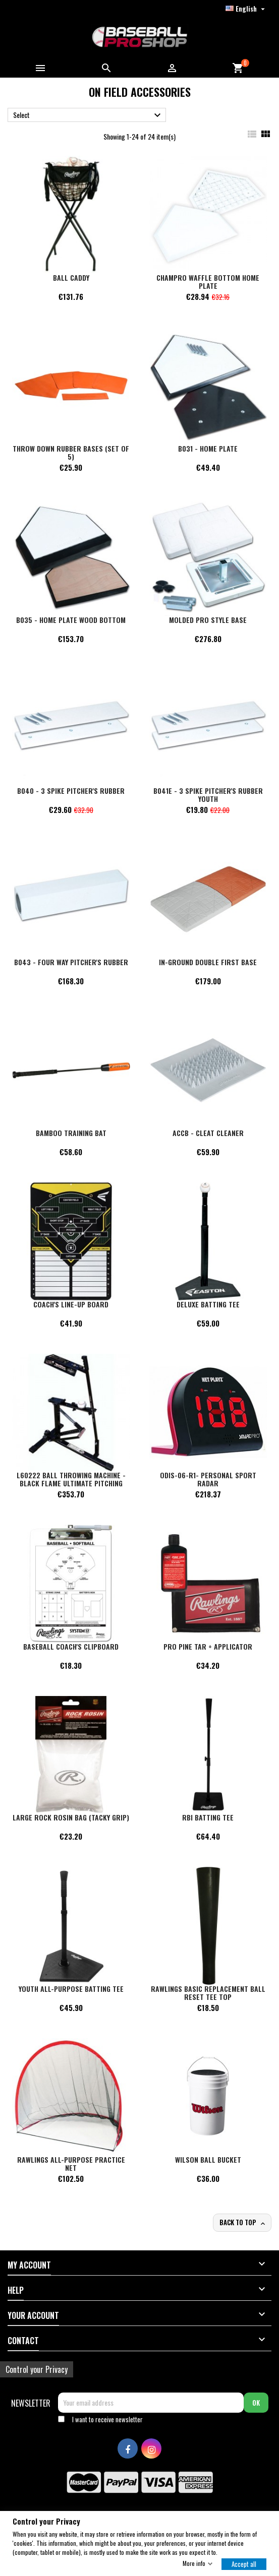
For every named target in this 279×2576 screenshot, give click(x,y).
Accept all (244, 2563)
